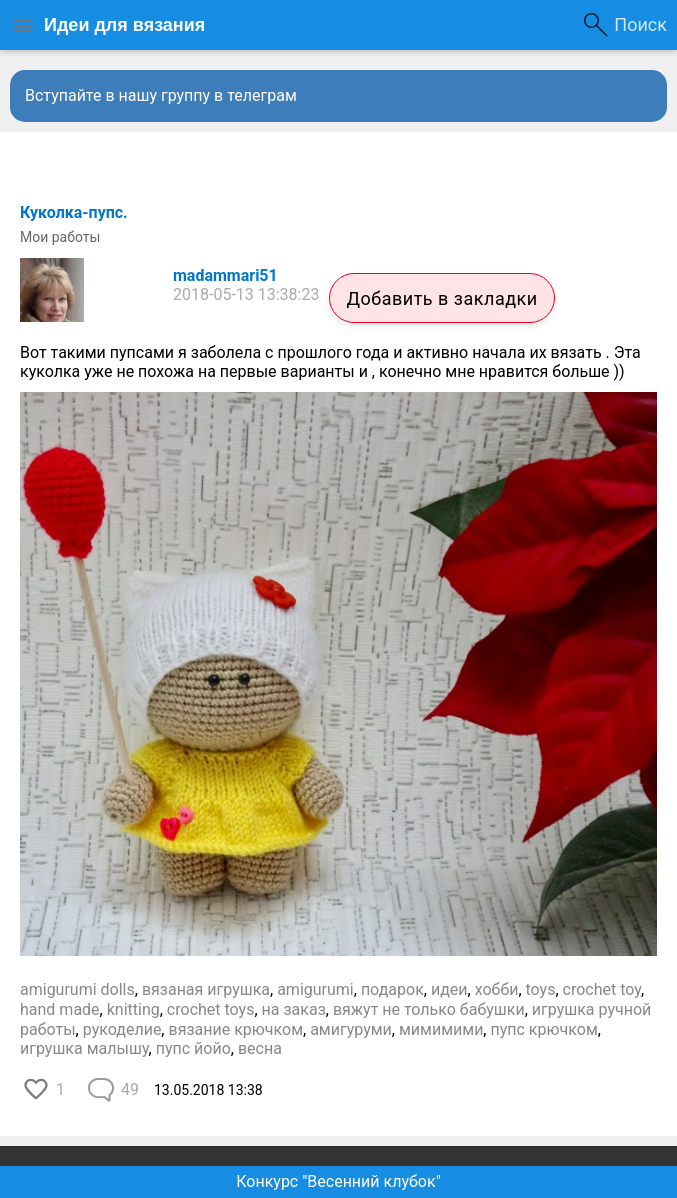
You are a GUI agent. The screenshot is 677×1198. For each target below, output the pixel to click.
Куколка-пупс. (74, 212)
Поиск (640, 24)
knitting (133, 1009)
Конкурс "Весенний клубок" (338, 1181)
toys (541, 989)
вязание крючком (235, 1029)
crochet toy (602, 989)
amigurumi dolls (77, 989)
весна (260, 1048)
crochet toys (211, 1009)
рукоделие (122, 1029)
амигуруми (351, 1029)
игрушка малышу (84, 1048)
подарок (392, 989)
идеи (449, 989)
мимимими (441, 1029)
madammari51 (225, 275)
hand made (60, 1009)
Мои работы (60, 237)
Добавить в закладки (441, 298)
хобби (497, 989)
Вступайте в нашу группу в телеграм (161, 95)
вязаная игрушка (206, 989)
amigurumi (315, 989)
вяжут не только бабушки (429, 1009)
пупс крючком (543, 1029)
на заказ (294, 1009)
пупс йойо (193, 1048)
